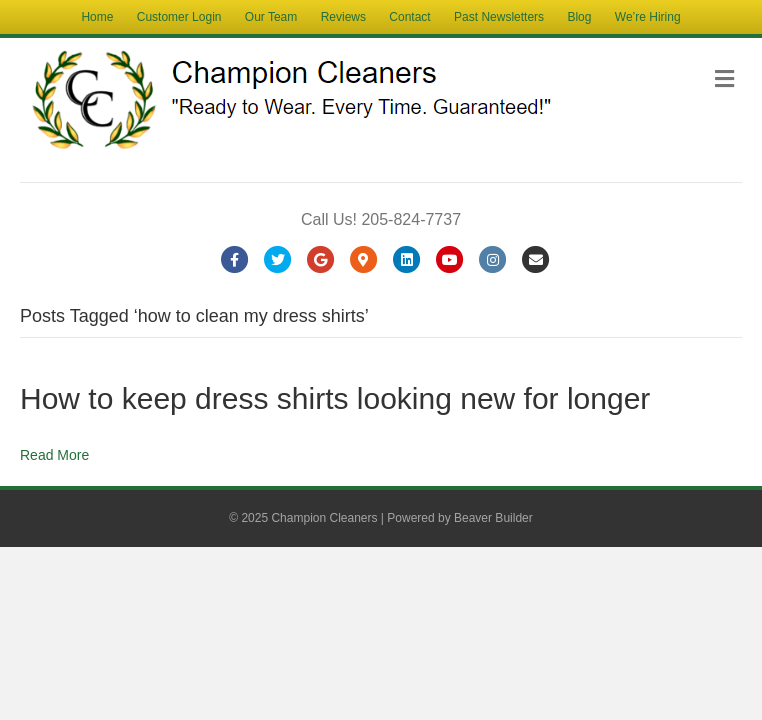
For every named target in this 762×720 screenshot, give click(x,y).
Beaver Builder (493, 518)
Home (97, 17)
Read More (54, 455)
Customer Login (179, 17)
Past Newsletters (499, 17)
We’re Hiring (648, 17)
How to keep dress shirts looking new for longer (335, 398)
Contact (409, 17)
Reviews (343, 17)
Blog (579, 17)
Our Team (271, 17)
